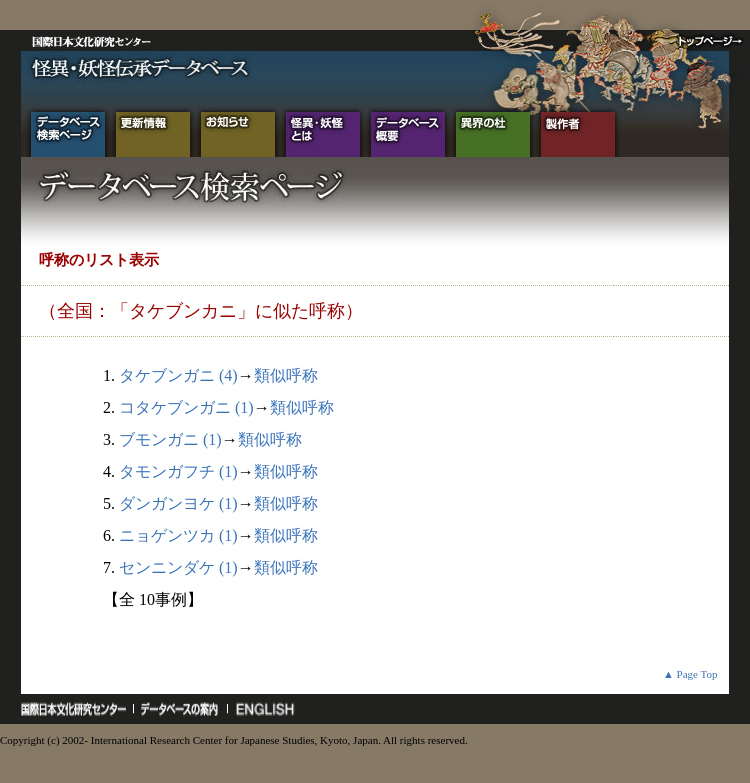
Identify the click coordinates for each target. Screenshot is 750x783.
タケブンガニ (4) (178, 375)
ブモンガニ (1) (170, 439)
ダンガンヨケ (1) (178, 503)
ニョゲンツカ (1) (178, 535)
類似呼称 (286, 375)
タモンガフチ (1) (178, 471)
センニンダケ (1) (178, 567)
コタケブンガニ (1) (186, 407)
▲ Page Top (690, 674)
